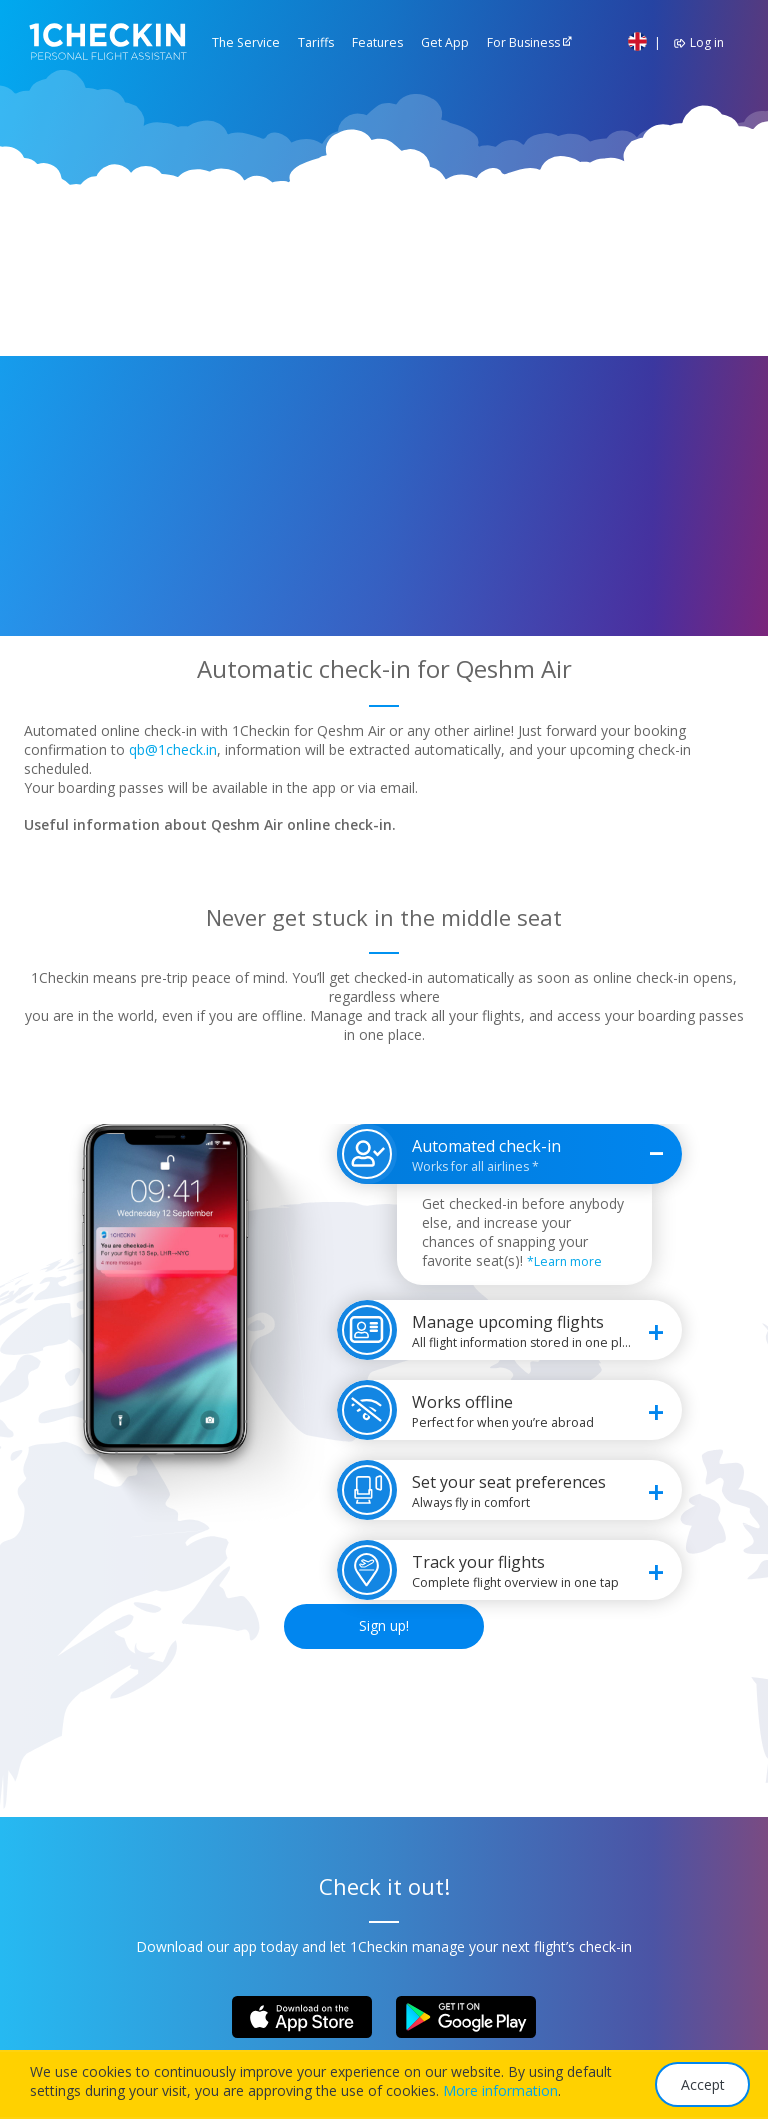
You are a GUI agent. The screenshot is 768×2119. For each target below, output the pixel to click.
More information (500, 2090)
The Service (246, 42)
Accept (703, 2084)
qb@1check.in (173, 749)
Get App (445, 42)
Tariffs (316, 42)
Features (377, 42)
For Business (523, 42)
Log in (696, 42)
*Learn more (564, 1261)
